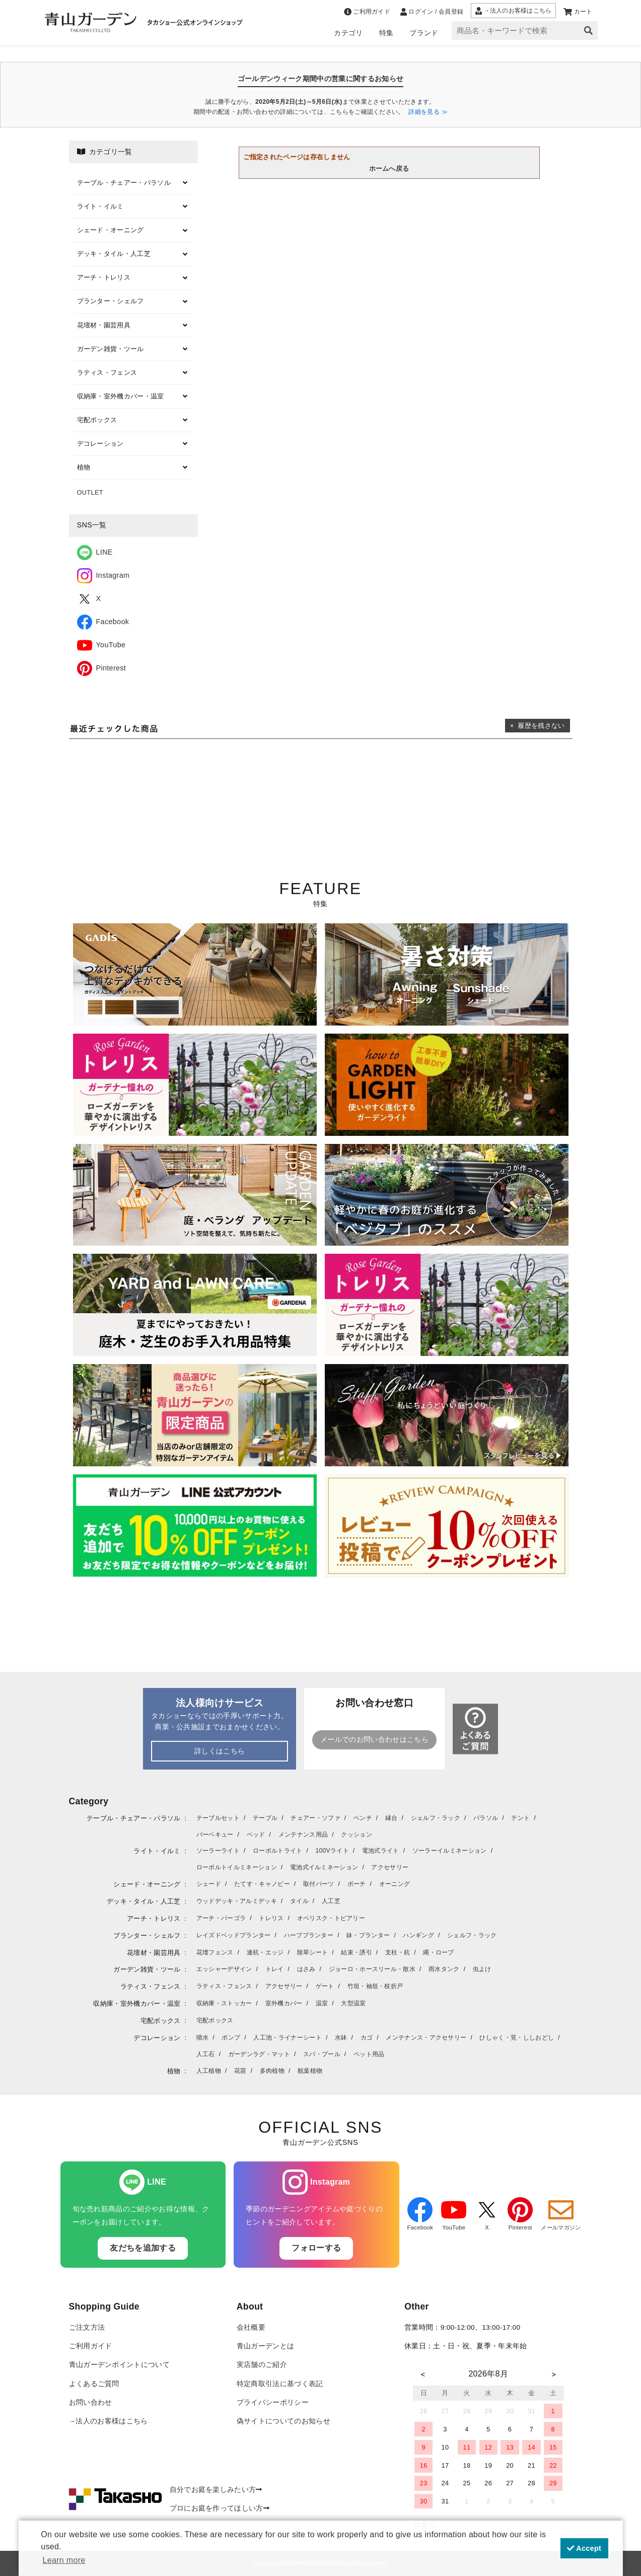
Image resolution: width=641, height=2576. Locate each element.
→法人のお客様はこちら (108, 2421)
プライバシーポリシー (273, 2402)
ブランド (423, 33)
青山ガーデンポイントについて (119, 2364)
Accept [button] (584, 2548)
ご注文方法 (87, 2327)
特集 (386, 33)
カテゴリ (348, 33)
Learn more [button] (63, 2560)
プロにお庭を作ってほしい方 (220, 2508)
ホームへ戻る (389, 168)
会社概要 (251, 2327)
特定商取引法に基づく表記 (280, 2384)
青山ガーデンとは (266, 2346)
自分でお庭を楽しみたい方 (216, 2489)
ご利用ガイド (90, 2346)
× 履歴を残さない (537, 725)
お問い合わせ (90, 2402)
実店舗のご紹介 (262, 2364)
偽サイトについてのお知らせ (283, 2421)
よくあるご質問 (94, 2384)
